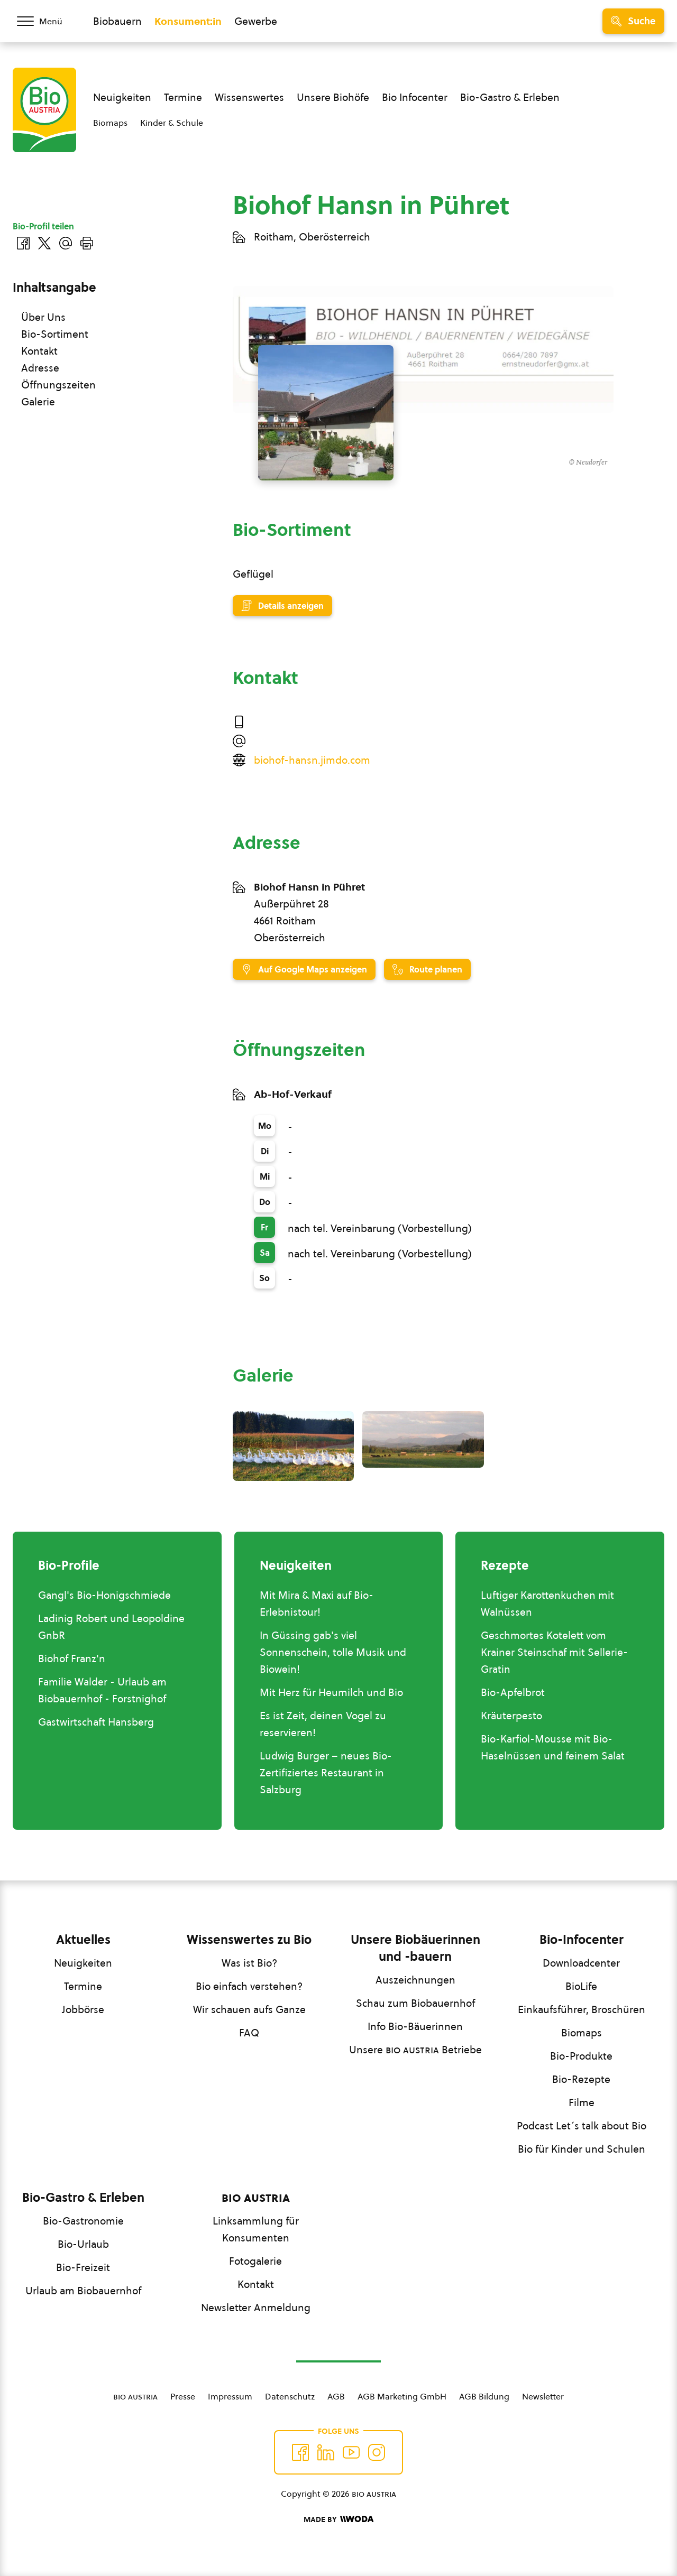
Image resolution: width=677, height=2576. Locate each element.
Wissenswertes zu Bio (249, 1939)
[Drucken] (86, 243)
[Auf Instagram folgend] (376, 2452)
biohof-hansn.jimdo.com (312, 760)
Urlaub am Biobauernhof (83, 2290)
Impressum (230, 2396)
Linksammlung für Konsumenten (256, 2229)
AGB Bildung (484, 2396)
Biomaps (110, 122)
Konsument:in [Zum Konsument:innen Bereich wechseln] (188, 21)
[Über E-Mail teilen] (65, 243)
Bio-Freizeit (83, 2267)
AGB (336, 2396)
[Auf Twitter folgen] (325, 2452)
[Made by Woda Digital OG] (338, 2519)
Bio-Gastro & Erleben (510, 97)
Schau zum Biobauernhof (415, 2003)
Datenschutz (290, 2396)
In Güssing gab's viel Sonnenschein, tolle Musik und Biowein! (333, 1652)
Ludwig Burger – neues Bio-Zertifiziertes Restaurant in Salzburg (326, 1772)
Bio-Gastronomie (83, 2221)
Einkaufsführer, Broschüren (581, 2009)
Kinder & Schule (171, 122)
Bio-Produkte (581, 2056)
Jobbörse (83, 2009)
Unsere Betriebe (415, 2049)
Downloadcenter (581, 1963)
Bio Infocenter (414, 97)
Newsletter (543, 2396)
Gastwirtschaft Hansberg (96, 1722)
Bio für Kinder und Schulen (581, 2149)
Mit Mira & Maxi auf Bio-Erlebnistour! (316, 1603)
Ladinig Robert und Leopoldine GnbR (111, 1626)
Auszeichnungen (415, 1980)
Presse (182, 2396)
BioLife (581, 1986)
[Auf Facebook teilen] (23, 243)
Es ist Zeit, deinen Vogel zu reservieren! (323, 1724)
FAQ (249, 2033)
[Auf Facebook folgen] (300, 2452)
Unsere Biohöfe (333, 97)
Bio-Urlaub (83, 2244)
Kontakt (39, 351)
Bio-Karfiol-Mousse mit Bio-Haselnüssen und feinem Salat (553, 1747)
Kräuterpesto (511, 1715)
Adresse (40, 368)
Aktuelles (83, 1939)
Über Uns (43, 317)
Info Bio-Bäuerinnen (415, 2026)
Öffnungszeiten (58, 385)
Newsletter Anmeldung (255, 2307)
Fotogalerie (255, 2261)
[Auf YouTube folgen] (351, 2452)
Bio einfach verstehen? (249, 1986)
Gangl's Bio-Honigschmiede (104, 1595)
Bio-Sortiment (54, 334)
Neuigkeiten (122, 97)
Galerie (38, 402)
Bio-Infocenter (581, 1939)
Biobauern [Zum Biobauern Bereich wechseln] (117, 21)
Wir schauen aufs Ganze (249, 2009)
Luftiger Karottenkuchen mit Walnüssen (547, 1603)
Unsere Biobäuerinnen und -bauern (415, 1948)
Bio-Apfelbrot (513, 1692)
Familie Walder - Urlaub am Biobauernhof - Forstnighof (102, 1690)
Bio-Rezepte (581, 2079)
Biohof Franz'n (71, 1658)
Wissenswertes (249, 97)
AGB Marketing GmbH (402, 2396)
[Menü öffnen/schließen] (46, 21)
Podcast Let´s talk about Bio (581, 2126)
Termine (183, 97)
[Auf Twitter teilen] (44, 243)
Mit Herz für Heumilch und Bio (331, 1692)
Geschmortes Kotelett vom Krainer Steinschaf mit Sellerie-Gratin (554, 1652)
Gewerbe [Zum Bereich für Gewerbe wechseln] (255, 21)
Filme (581, 2102)
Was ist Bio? (249, 1963)
